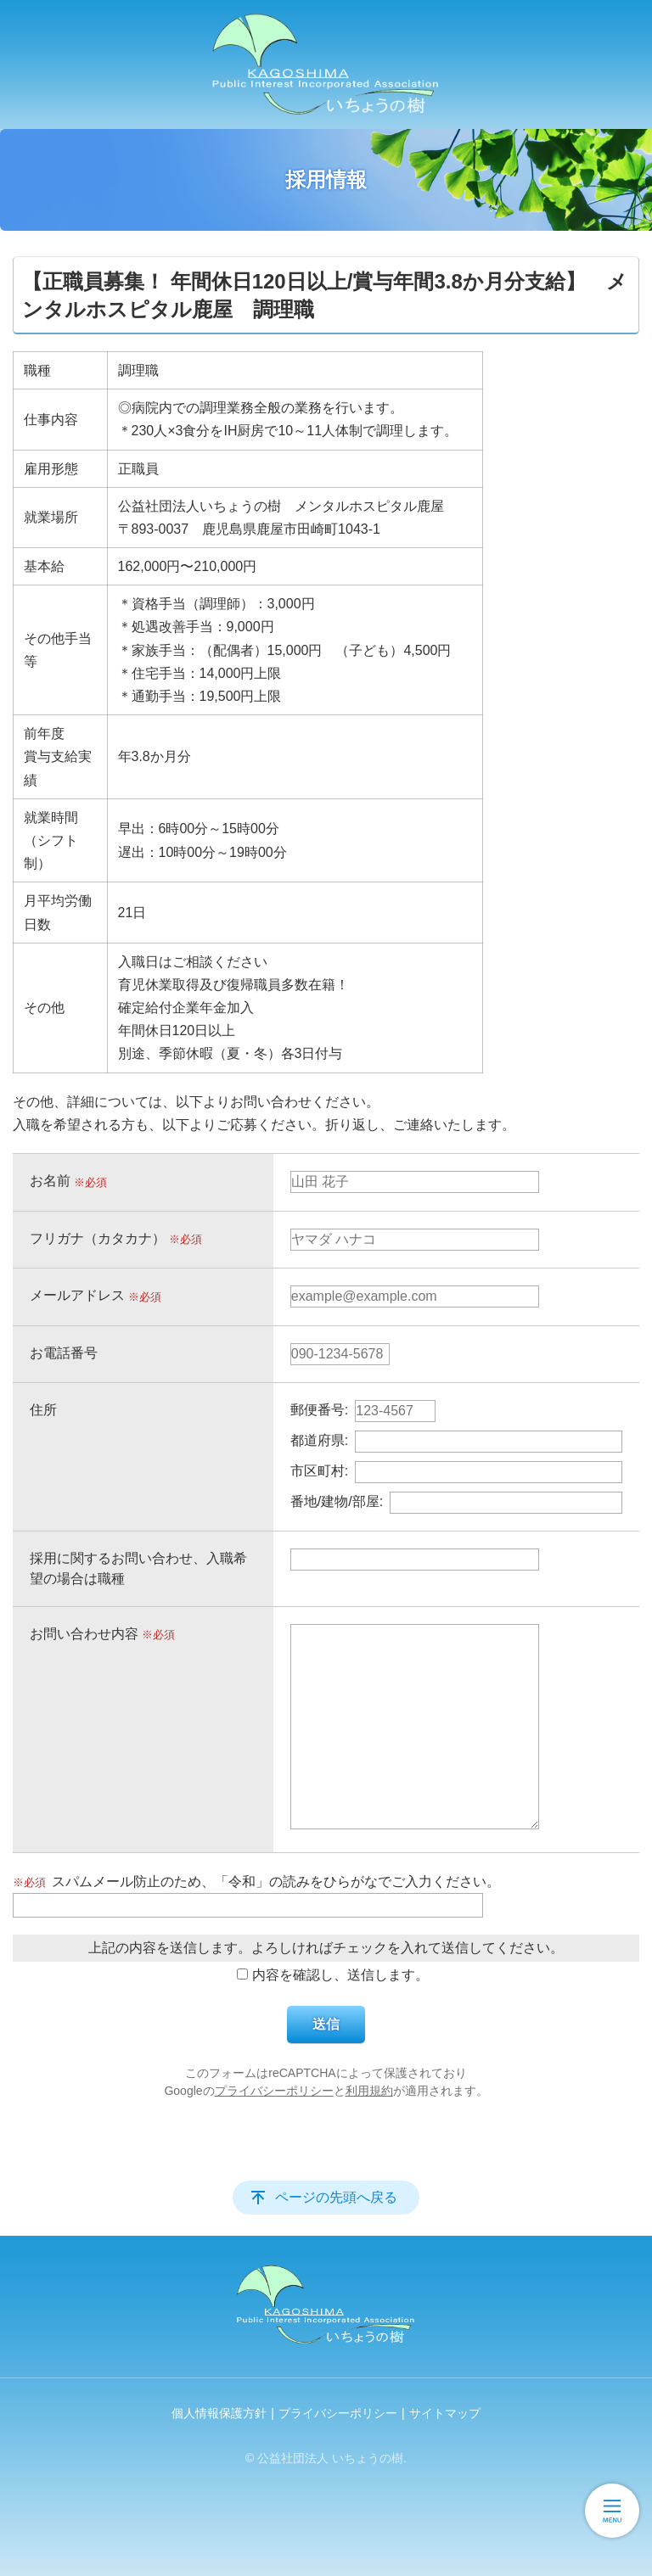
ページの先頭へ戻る (336, 2197)
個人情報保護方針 (219, 2413)
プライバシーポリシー (274, 2090)
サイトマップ (445, 2413)
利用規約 (369, 2090)
